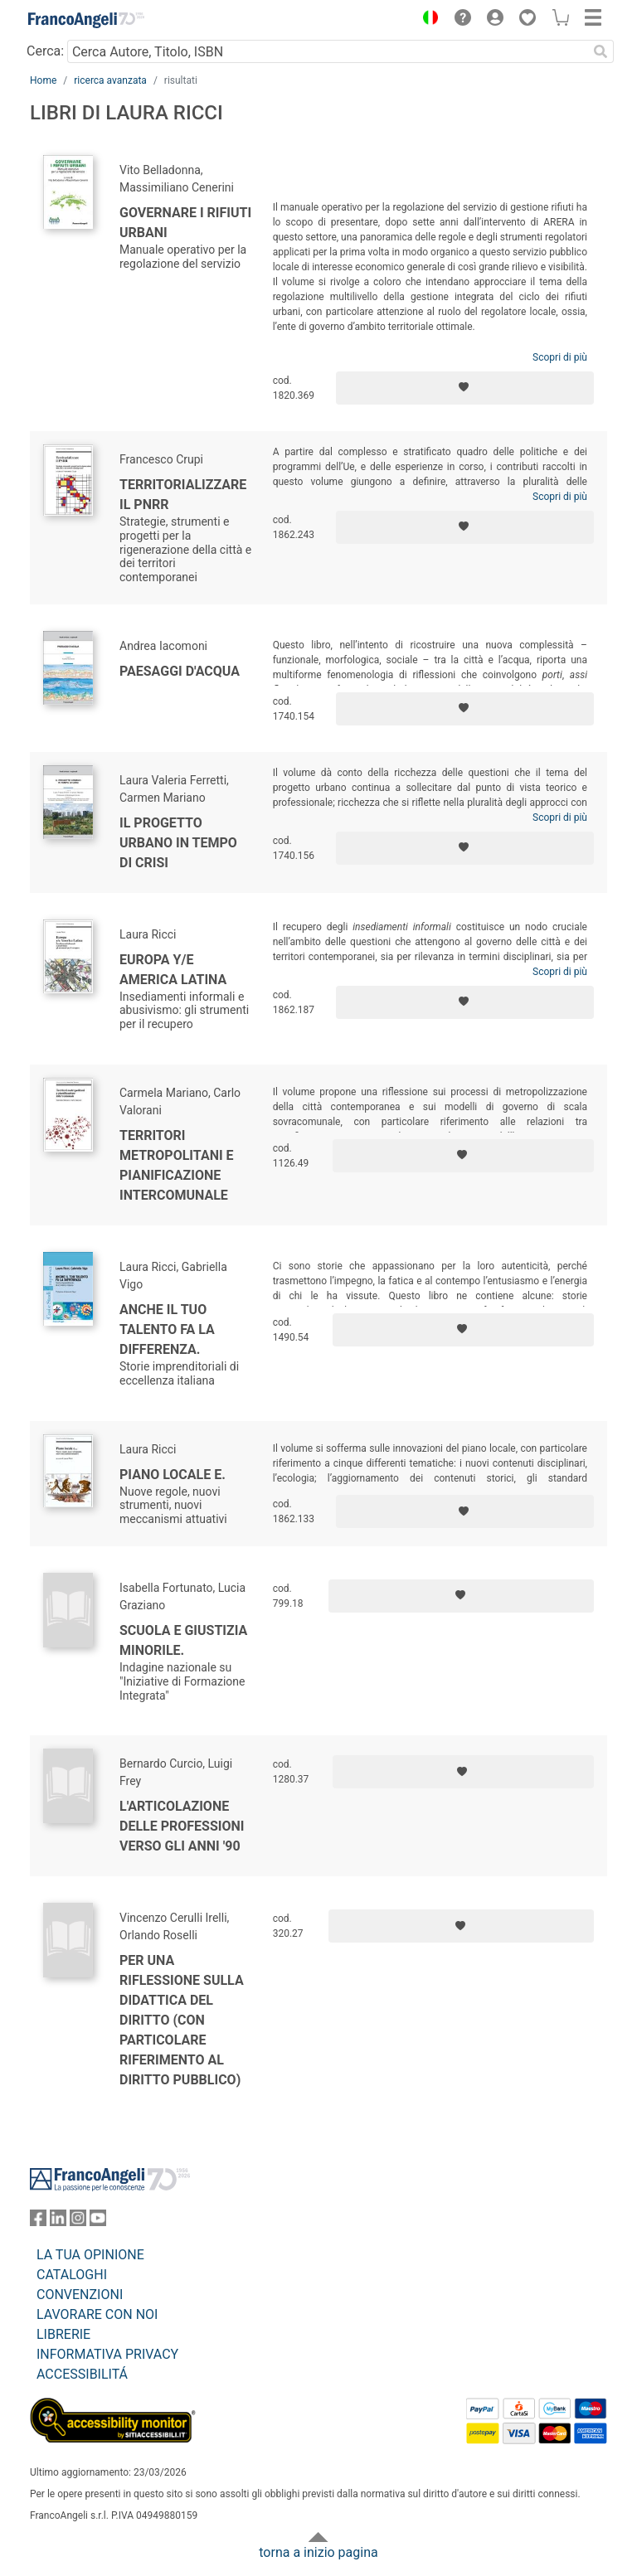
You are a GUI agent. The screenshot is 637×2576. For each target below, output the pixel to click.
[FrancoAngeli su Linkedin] (58, 2221)
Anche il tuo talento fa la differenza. (167, 1329)
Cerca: (45, 51)
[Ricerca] (600, 51)
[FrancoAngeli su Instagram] (78, 2221)
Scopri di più (559, 357)
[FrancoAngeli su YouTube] (98, 2221)
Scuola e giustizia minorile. (183, 1640)
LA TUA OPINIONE (90, 2255)
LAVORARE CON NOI (97, 2314)
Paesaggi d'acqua (179, 671)
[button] (426, 20)
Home (43, 80)
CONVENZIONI (79, 2294)
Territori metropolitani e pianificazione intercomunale (176, 1165)
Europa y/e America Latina (172, 969)
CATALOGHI (71, 2275)
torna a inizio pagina (318, 2552)
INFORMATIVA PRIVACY (107, 2354)
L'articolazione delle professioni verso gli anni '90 (181, 1826)
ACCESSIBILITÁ (82, 2374)
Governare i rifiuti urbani (185, 222)
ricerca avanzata (110, 80)
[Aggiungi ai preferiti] (465, 388)
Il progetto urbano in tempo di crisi (178, 843)
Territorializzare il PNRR (182, 494)
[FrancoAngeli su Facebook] (38, 2221)
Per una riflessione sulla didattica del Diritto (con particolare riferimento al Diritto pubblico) (181, 2020)
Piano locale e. (172, 1474)
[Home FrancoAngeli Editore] (86, 20)
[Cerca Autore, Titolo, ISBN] (327, 51)
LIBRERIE (63, 2334)
